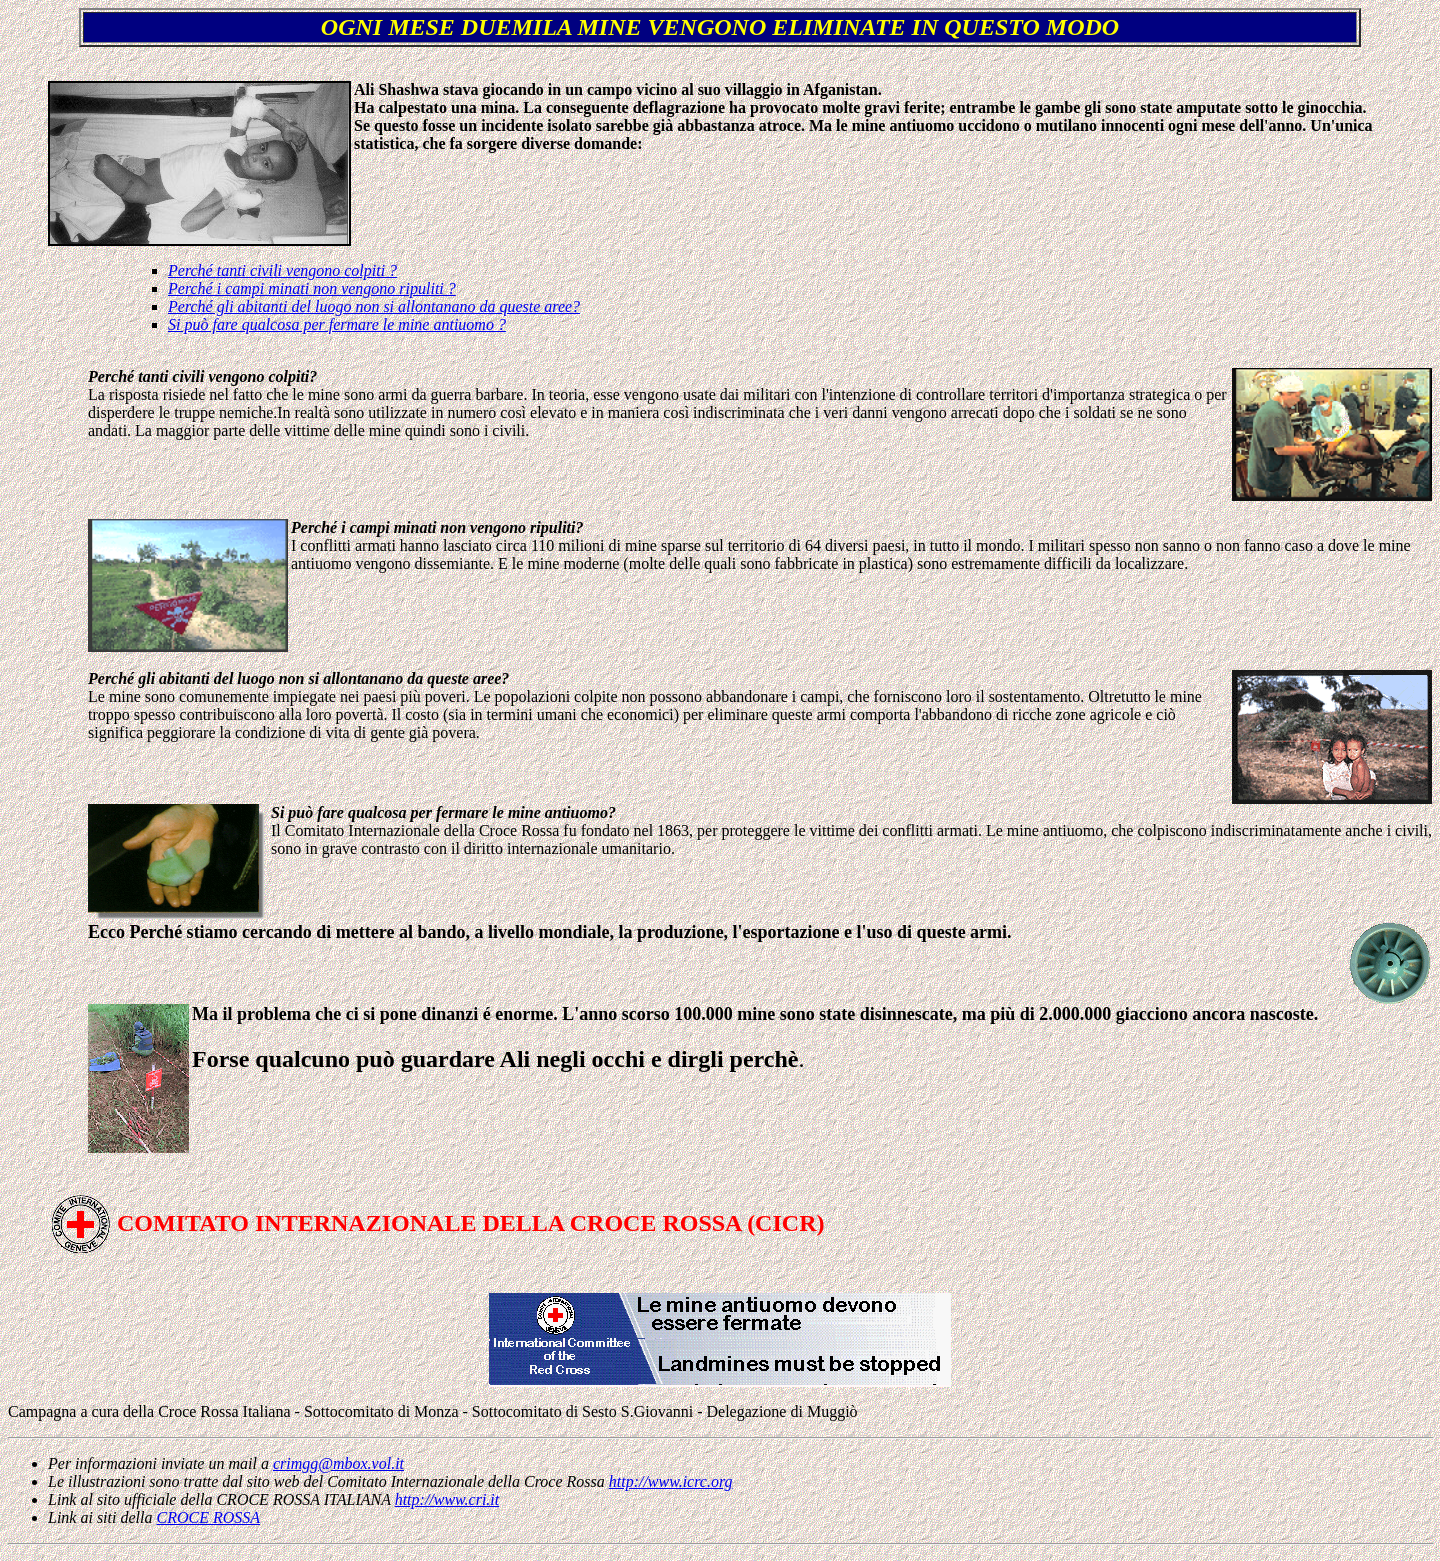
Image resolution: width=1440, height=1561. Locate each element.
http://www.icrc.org (671, 1481)
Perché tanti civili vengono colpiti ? (282, 270)
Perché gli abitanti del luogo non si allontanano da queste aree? (374, 306)
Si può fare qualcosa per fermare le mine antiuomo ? (337, 324)
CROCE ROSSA (208, 1517)
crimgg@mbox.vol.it (338, 1463)
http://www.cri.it (447, 1499)
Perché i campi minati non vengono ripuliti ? (312, 288)
